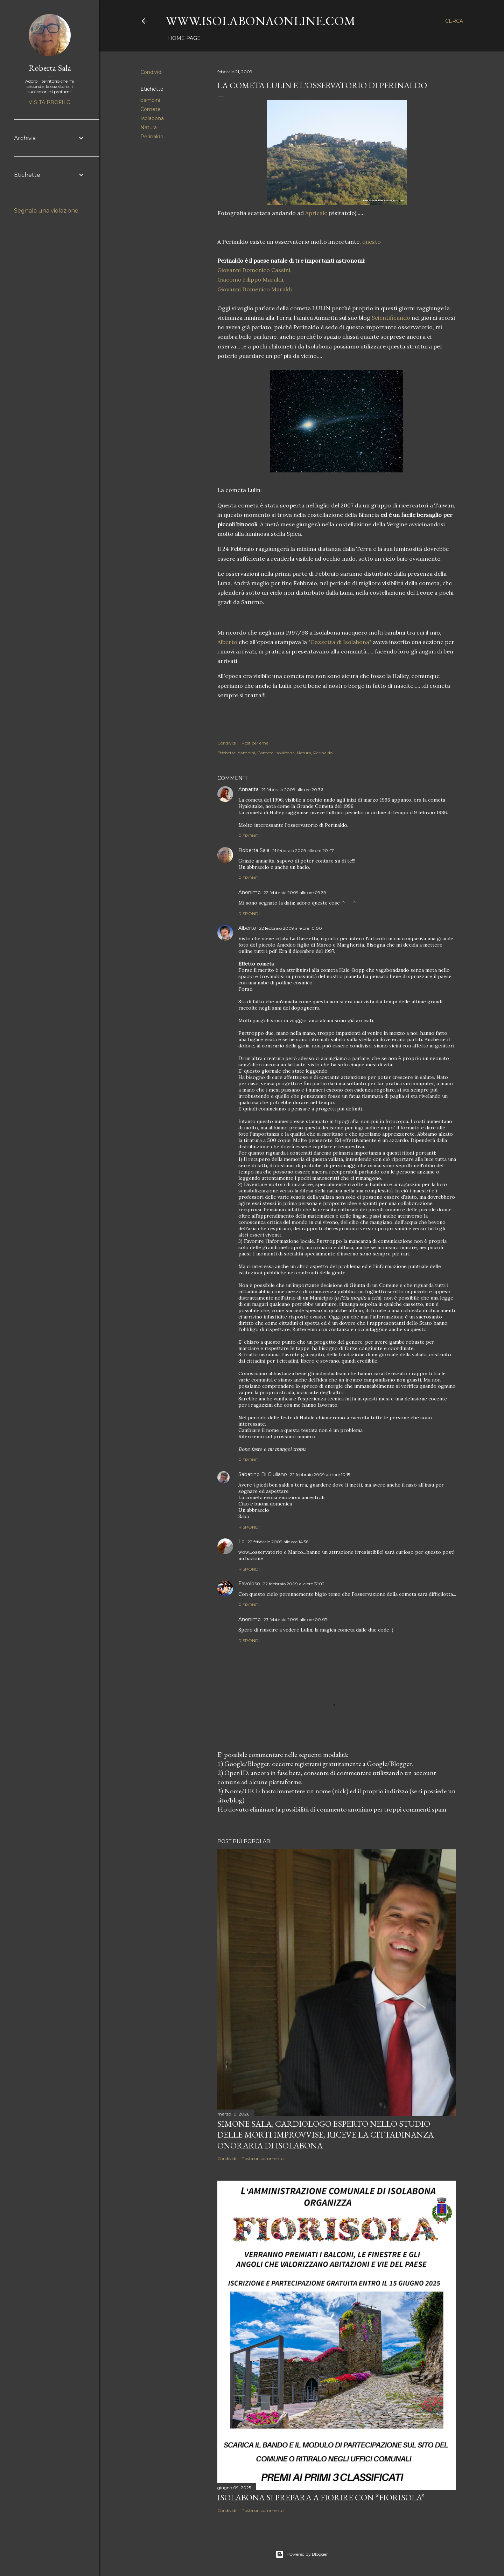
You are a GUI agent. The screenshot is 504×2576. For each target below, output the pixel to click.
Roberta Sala (254, 850)
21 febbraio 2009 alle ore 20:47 (303, 850)
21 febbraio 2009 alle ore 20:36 (292, 789)
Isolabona (152, 118)
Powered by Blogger (301, 2554)
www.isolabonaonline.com (261, 21)
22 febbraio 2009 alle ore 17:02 (293, 1583)
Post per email (256, 743)
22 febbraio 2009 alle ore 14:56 (277, 1541)
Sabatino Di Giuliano (262, 1474)
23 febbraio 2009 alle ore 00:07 (296, 1619)
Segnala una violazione (46, 210)
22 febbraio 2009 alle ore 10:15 (320, 1474)
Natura (148, 127)
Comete (150, 109)
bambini (150, 100)
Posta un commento (262, 2158)
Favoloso (249, 1583)
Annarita (248, 789)
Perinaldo (151, 136)
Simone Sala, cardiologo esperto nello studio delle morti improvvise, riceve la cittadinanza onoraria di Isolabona (325, 2134)
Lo (241, 1541)
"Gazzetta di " (339, 641)
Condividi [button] (151, 72)
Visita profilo (50, 102)
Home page (184, 38)
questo (371, 241)
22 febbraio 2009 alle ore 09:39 (295, 892)
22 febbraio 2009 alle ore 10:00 (290, 928)
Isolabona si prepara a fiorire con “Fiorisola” (321, 2497)
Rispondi (249, 835)
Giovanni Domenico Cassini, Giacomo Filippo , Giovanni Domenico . (255, 279)
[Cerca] (454, 21)
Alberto (227, 641)
